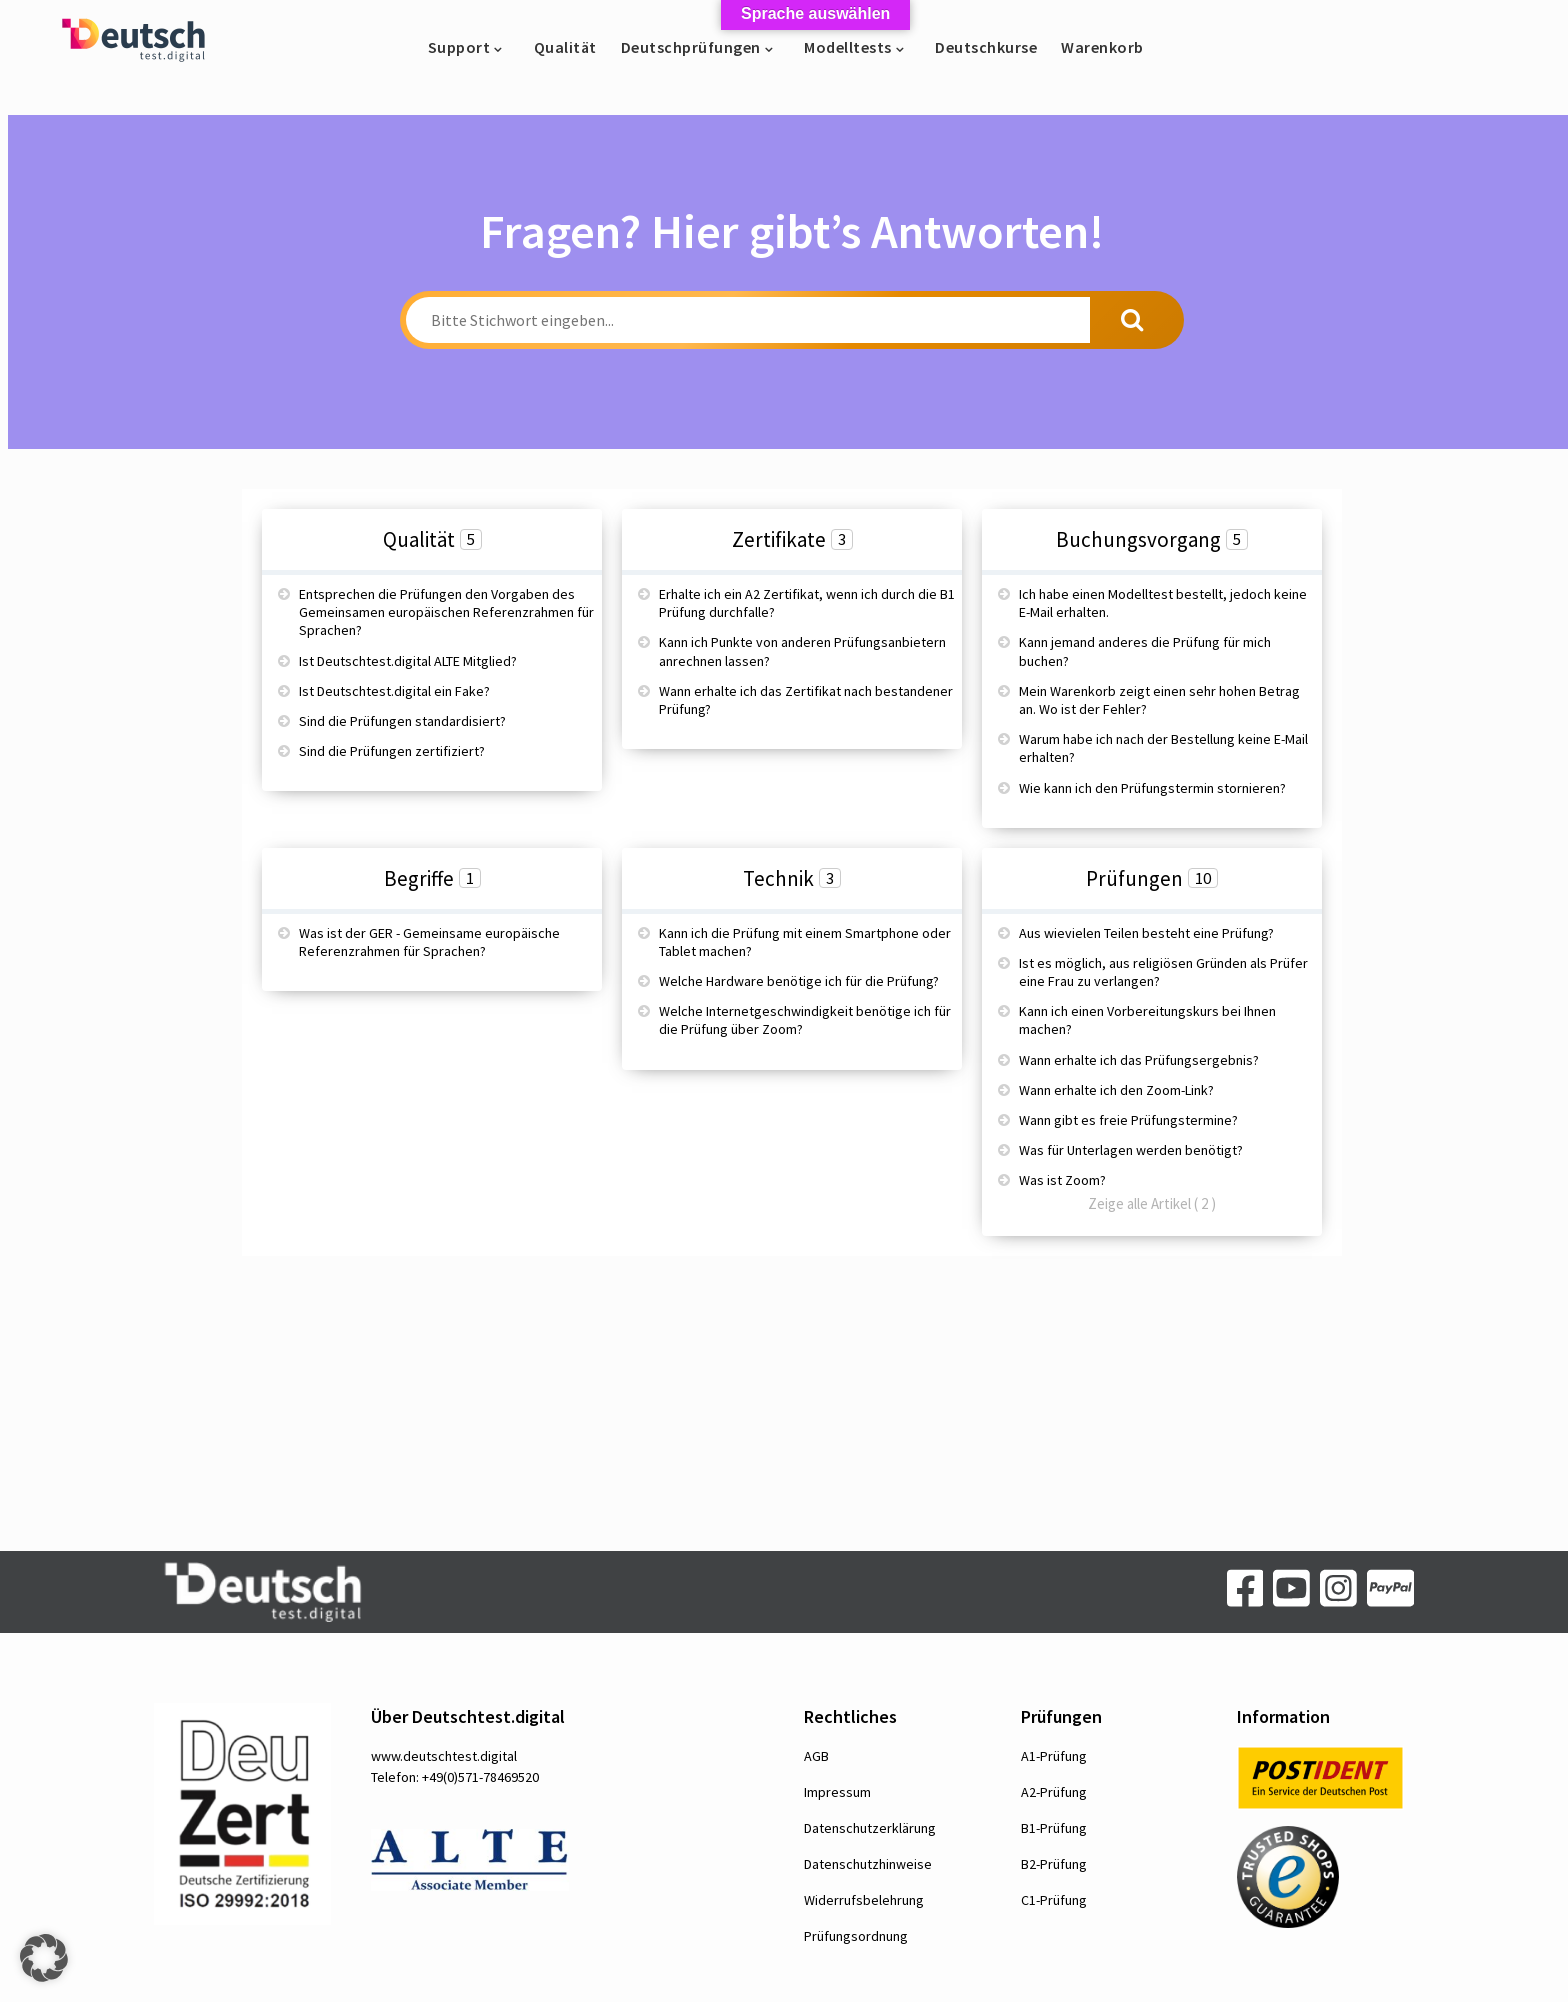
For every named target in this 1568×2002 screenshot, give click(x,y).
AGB (816, 1756)
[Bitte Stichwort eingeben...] (748, 320)
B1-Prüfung (1054, 1828)
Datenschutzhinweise (868, 1864)
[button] (44, 1958)
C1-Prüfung (1054, 1900)
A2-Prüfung (1054, 1792)
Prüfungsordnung (856, 1936)
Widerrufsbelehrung (864, 1900)
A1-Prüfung (1054, 1756)
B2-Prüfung (1054, 1864)
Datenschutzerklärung (870, 1828)
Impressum (837, 1792)
